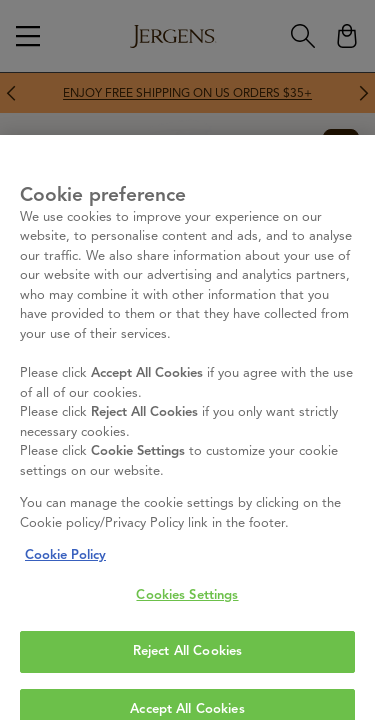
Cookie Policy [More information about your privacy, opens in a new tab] (65, 628)
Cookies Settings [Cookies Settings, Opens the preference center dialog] (187, 667)
